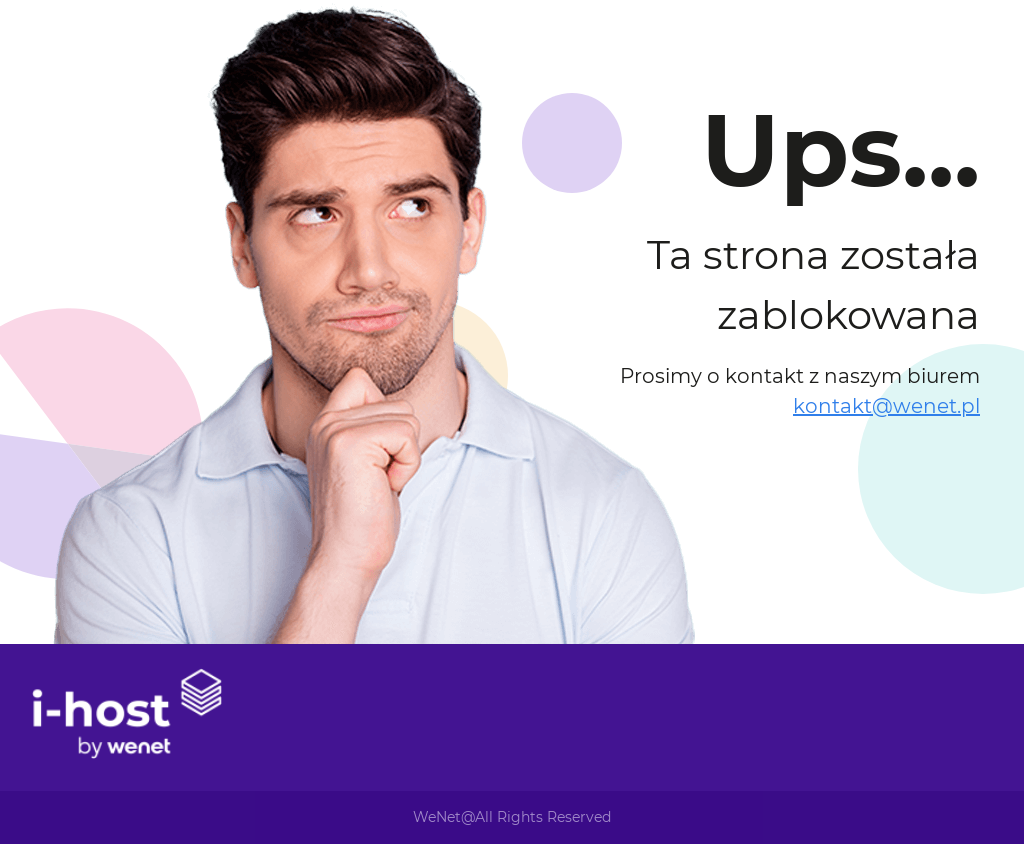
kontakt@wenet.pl (886, 406)
